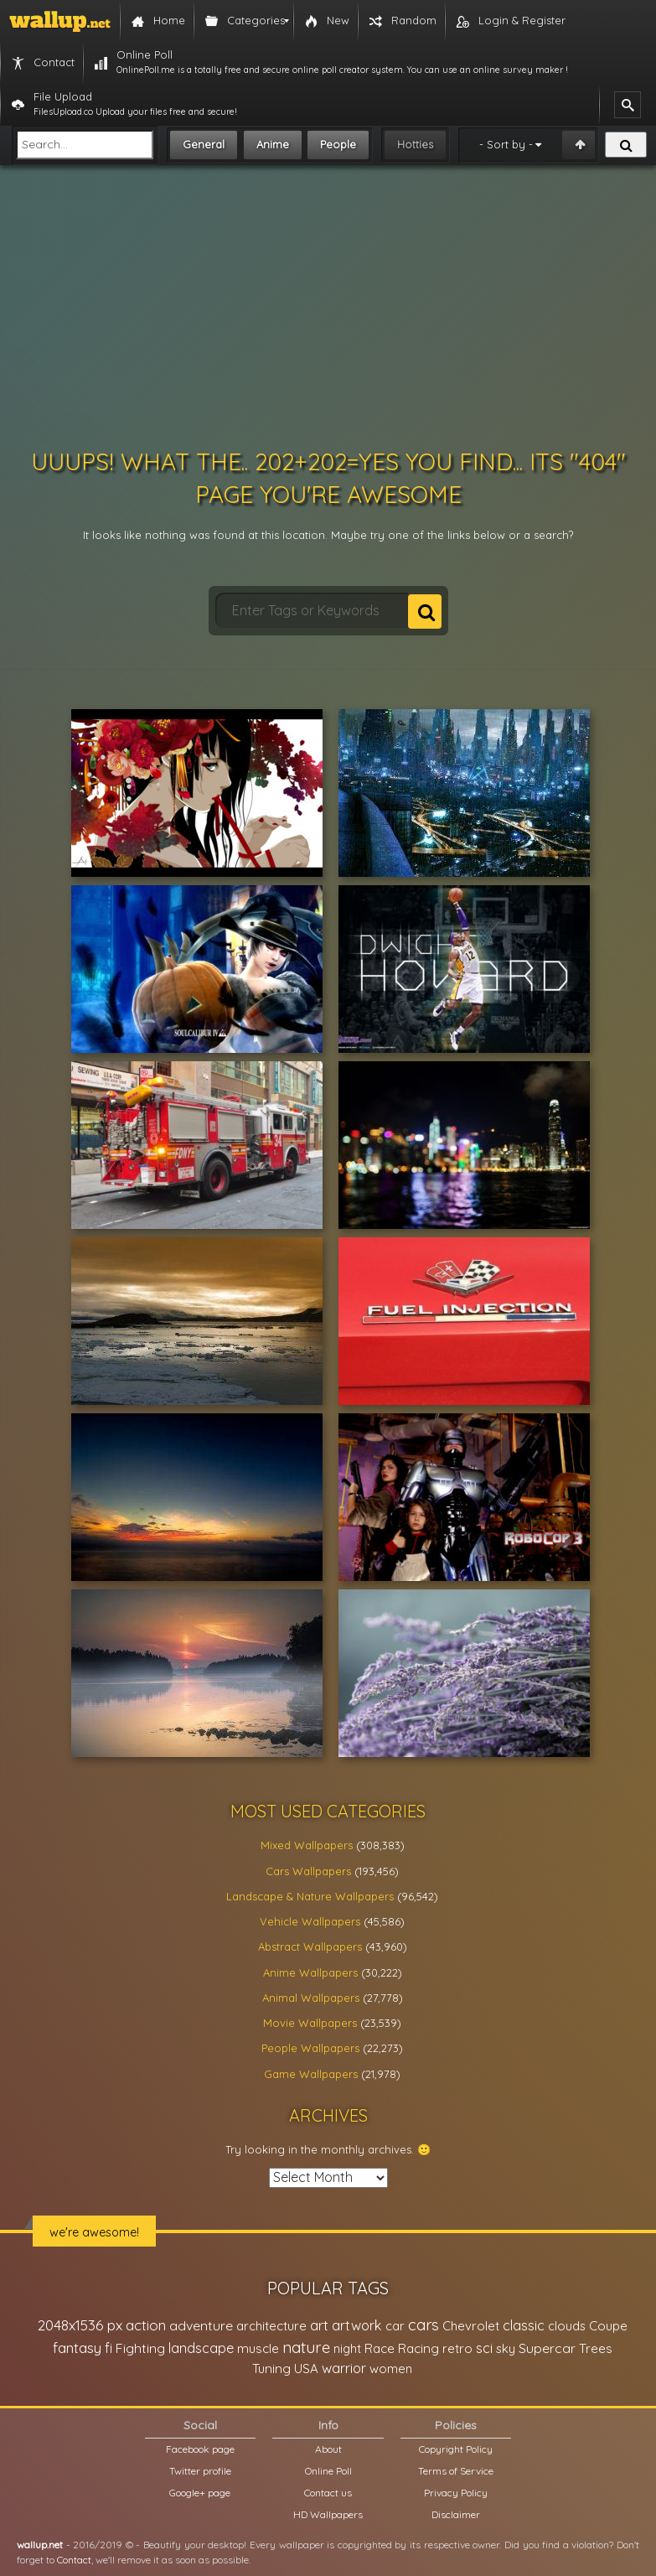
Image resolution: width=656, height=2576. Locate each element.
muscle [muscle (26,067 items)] (258, 2348)
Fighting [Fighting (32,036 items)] (140, 2348)
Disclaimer (455, 2514)
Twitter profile (200, 2471)
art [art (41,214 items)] (319, 2325)
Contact (74, 2559)
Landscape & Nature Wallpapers (310, 1896)
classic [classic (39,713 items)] (524, 2325)
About (328, 2449)
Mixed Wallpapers (307, 1845)
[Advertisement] (328, 306)
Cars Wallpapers (308, 1871)
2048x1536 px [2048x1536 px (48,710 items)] (80, 2325)
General (204, 144)
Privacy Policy (456, 2492)
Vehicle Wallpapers (310, 1921)
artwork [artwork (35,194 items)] (357, 2325)
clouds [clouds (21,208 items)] (567, 2326)
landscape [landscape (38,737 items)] (201, 2348)
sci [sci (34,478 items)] (484, 2348)
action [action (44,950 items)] (146, 2325)
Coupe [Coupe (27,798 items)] (608, 2326)
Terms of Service (455, 2471)
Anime (272, 144)
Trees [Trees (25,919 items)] (595, 2348)
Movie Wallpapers (310, 2022)
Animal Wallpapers (310, 1997)
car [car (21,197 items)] (395, 2326)
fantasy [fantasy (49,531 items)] (77, 2347)
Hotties (415, 144)
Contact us (328, 2492)
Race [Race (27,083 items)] (379, 2348)
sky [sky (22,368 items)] (505, 2348)
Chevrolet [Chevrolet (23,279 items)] (470, 2326)
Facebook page (200, 2449)
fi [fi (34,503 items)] (108, 2348)
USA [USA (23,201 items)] (306, 2368)
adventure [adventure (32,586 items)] (201, 2325)
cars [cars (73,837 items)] (423, 2325)
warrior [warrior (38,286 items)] (344, 2368)
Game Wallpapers (311, 2074)
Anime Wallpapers (310, 1972)
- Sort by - (506, 144)
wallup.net (40, 2544)
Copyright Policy (456, 2449)
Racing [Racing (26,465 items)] (418, 2348)
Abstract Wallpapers (310, 1946)
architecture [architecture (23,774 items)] (271, 2326)
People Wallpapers (310, 2048)
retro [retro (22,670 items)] (457, 2348)
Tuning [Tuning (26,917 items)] (271, 2368)
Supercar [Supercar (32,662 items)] (547, 2348)
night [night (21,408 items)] (347, 2348)
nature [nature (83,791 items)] (306, 2347)
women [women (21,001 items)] (390, 2368)
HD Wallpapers (328, 2514)
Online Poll (328, 2471)
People (338, 144)
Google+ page (199, 2492)
